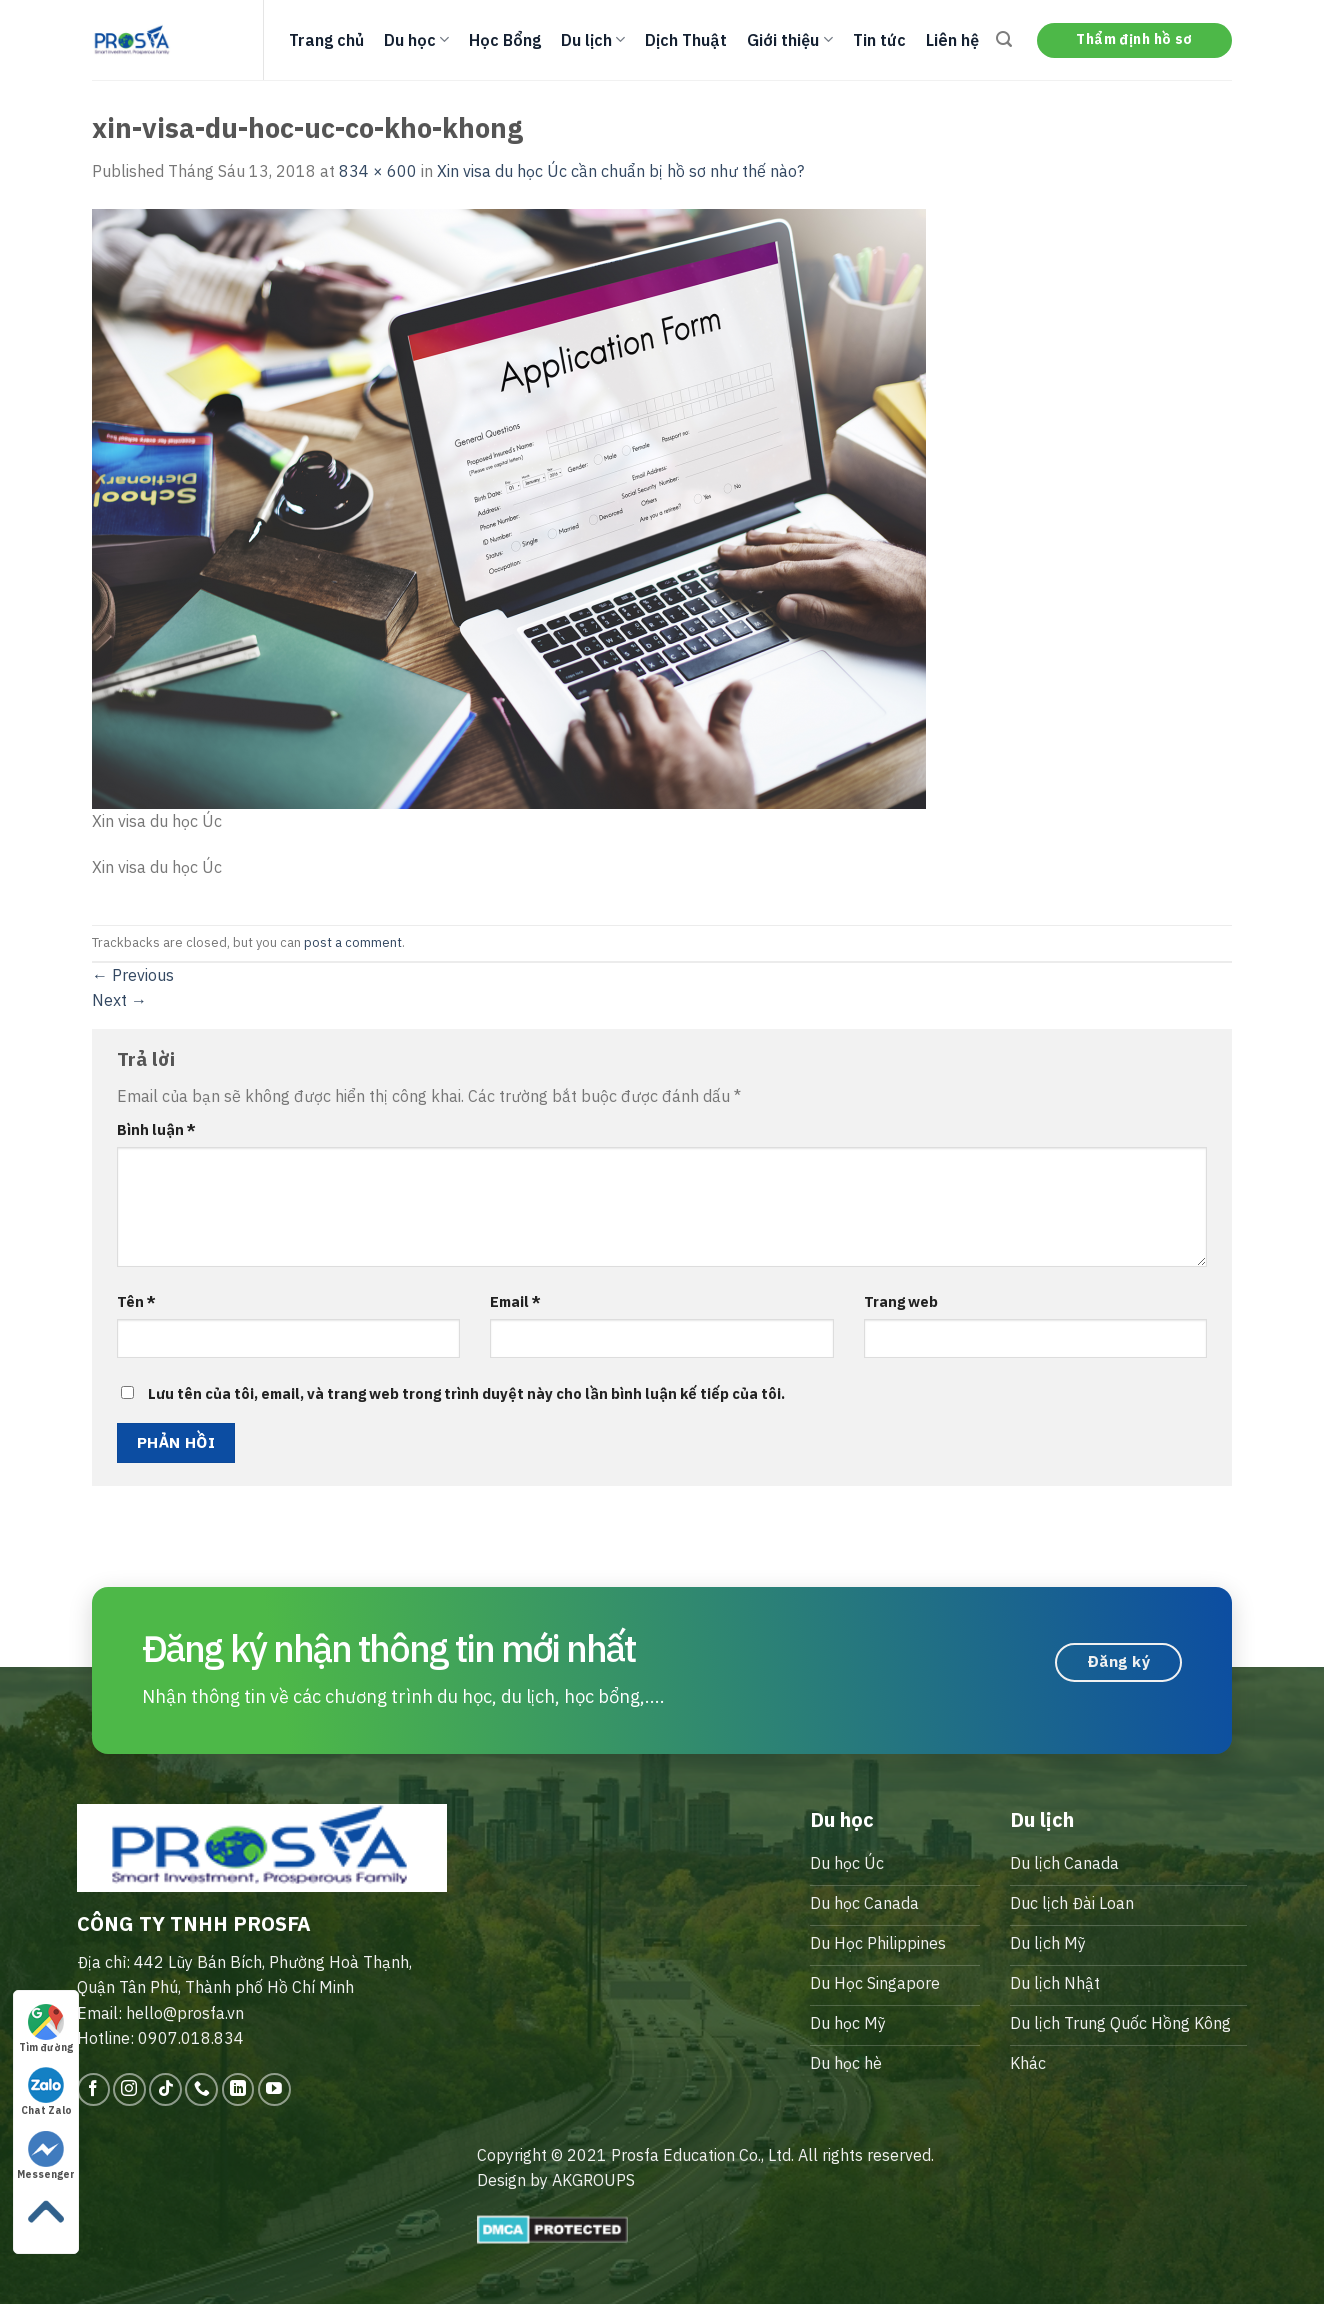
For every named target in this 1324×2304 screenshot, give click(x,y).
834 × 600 (378, 171)
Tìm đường (46, 2029)
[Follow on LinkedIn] (238, 2089)
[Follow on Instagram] (129, 2089)
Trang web (901, 1301)
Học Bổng (505, 40)
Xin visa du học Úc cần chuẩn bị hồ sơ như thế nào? (620, 171)
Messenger (46, 2156)
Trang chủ (326, 40)
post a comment (353, 942)
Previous (133, 975)
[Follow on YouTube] (274, 2089)
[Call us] (201, 2089)
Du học (416, 40)
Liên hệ (952, 40)
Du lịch (593, 40)
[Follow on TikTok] (165, 2089)
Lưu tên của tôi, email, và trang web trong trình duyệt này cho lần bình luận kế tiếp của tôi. (466, 1393)
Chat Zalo (46, 2092)
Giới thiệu (789, 40)
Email (515, 1301)
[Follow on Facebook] (93, 2089)
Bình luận (156, 1129)
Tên (136, 1301)
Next (119, 1000)
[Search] (1004, 39)
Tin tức (879, 40)
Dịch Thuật (686, 40)
